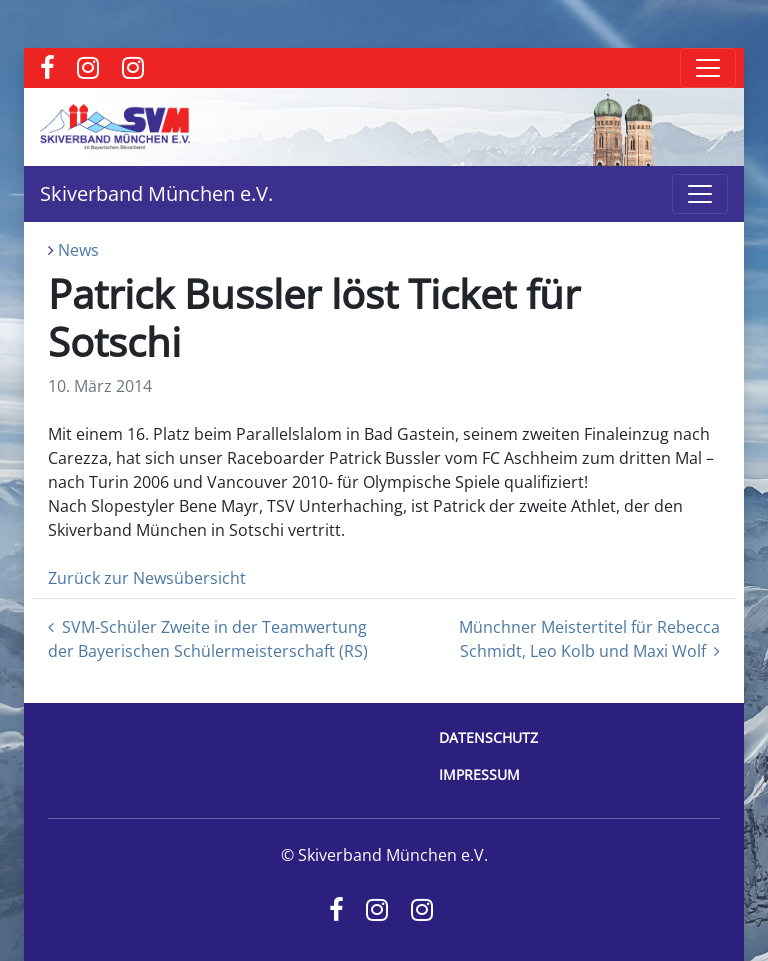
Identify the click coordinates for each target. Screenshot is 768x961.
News (78, 250)
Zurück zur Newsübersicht (147, 578)
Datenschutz (488, 737)
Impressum (479, 774)
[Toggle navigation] (708, 68)
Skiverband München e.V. (156, 193)
